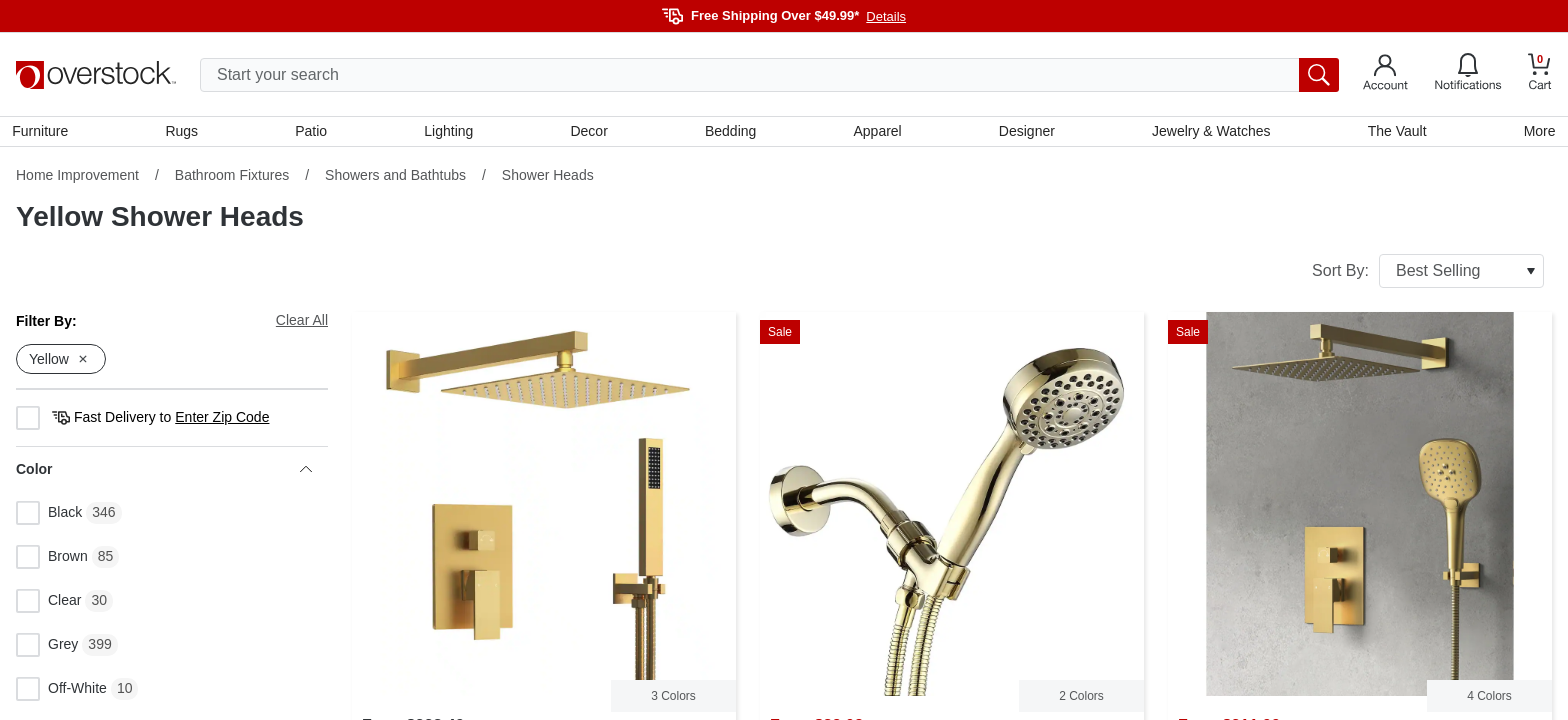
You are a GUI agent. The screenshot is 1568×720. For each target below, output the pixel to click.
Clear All (302, 324)
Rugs (184, 133)
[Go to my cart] (1540, 74)
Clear (48, 605)
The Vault (1394, 133)
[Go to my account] (1385, 75)
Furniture (44, 133)
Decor (589, 133)
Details (886, 16)
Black (49, 517)
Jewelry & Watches (1209, 133)
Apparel (877, 133)
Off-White (61, 693)
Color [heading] (164, 473)
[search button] (1319, 75)
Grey (47, 649)
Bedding (730, 133)
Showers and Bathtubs (395, 179)
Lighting (450, 133)
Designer (1025, 133)
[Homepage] (96, 75)
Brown (52, 561)
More (1536, 133)
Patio (314, 133)
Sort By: (1428, 275)
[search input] (769, 75)
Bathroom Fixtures (232, 179)
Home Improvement (77, 179)
